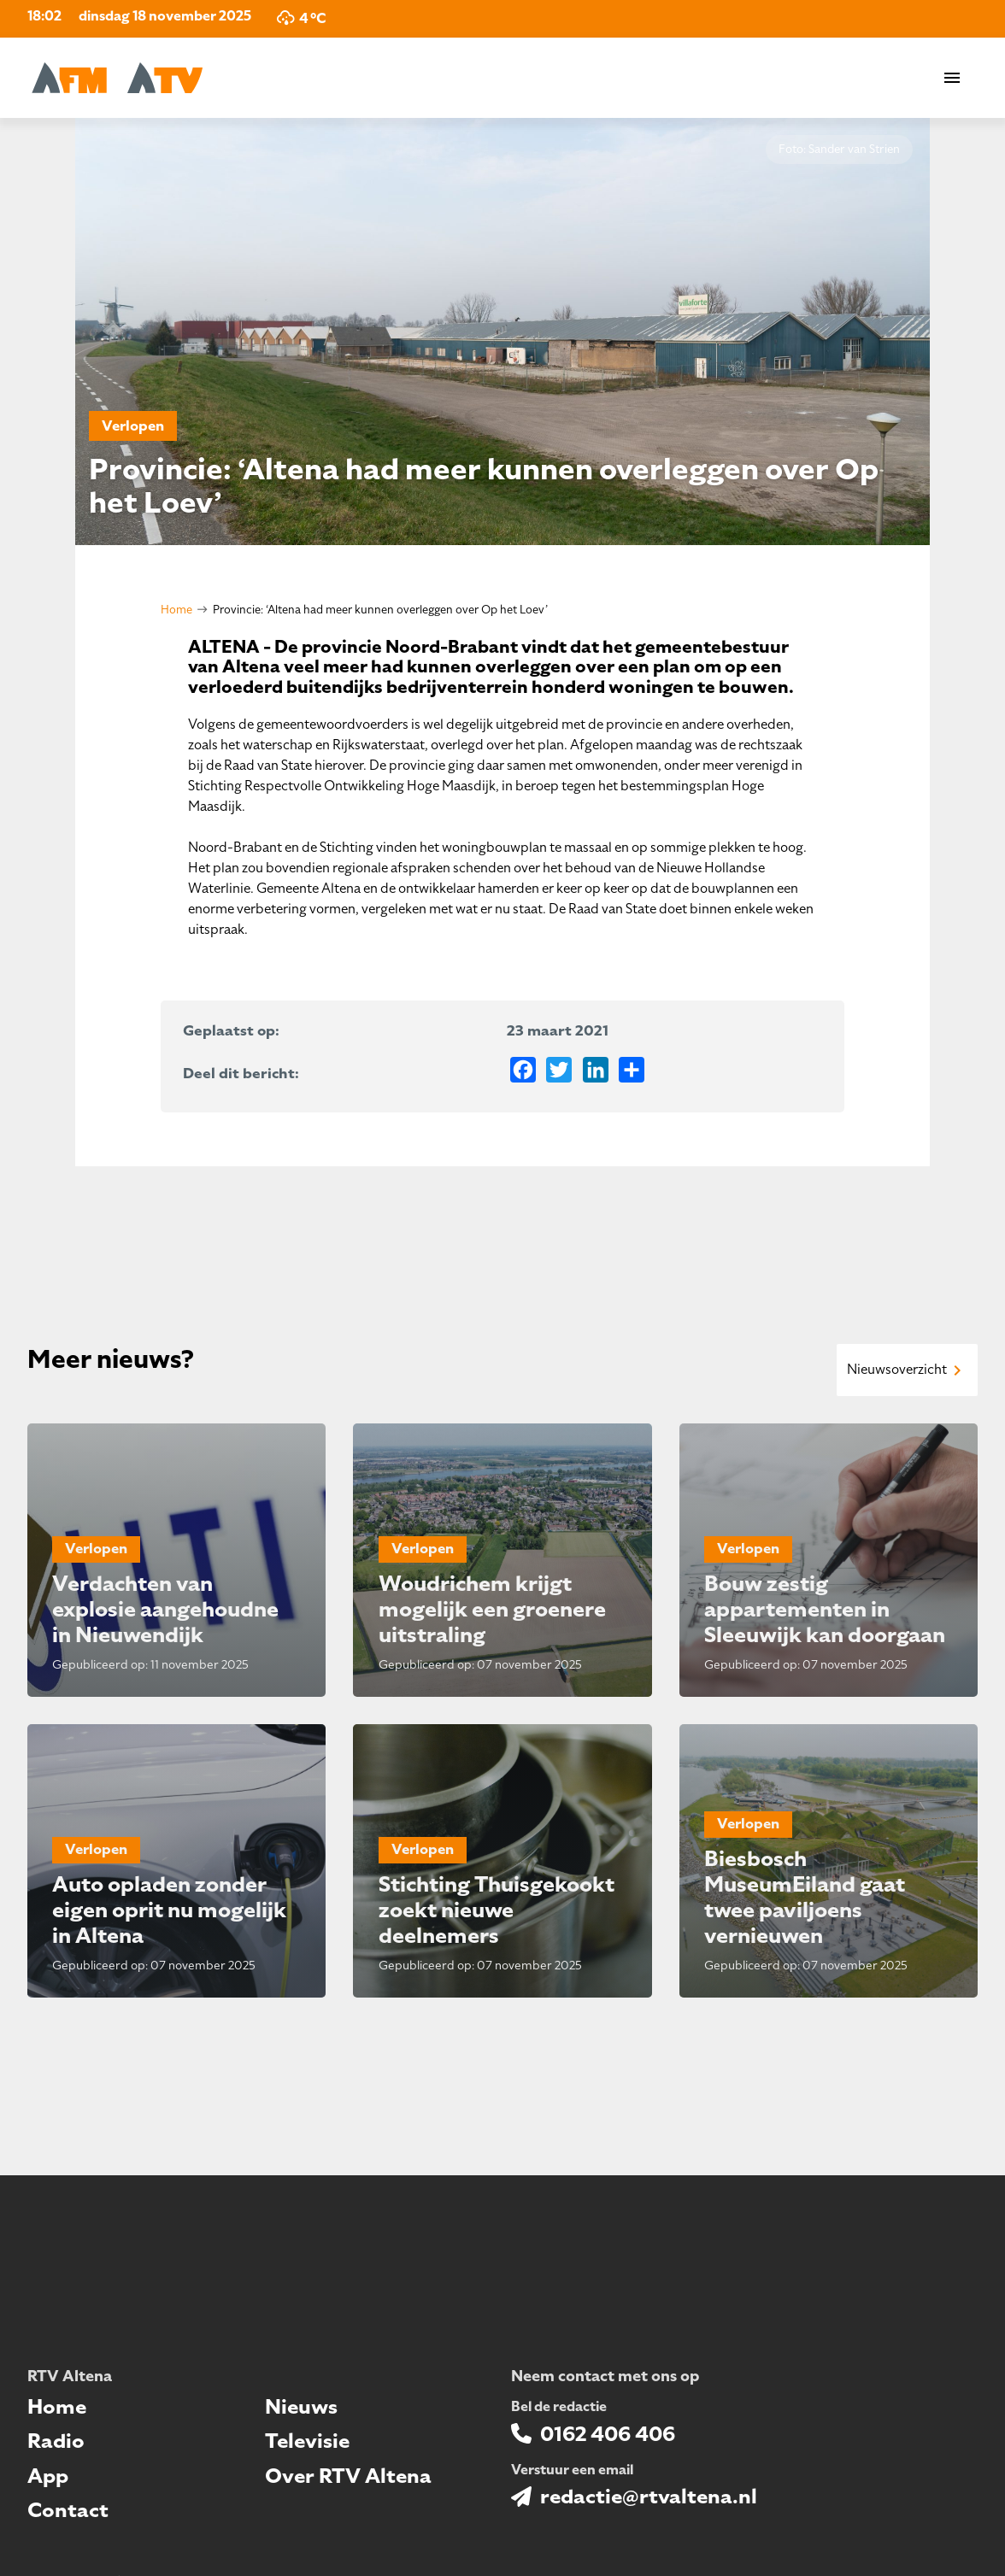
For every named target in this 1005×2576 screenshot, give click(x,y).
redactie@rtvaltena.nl (648, 2496)
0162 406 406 (607, 2434)
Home (176, 609)
